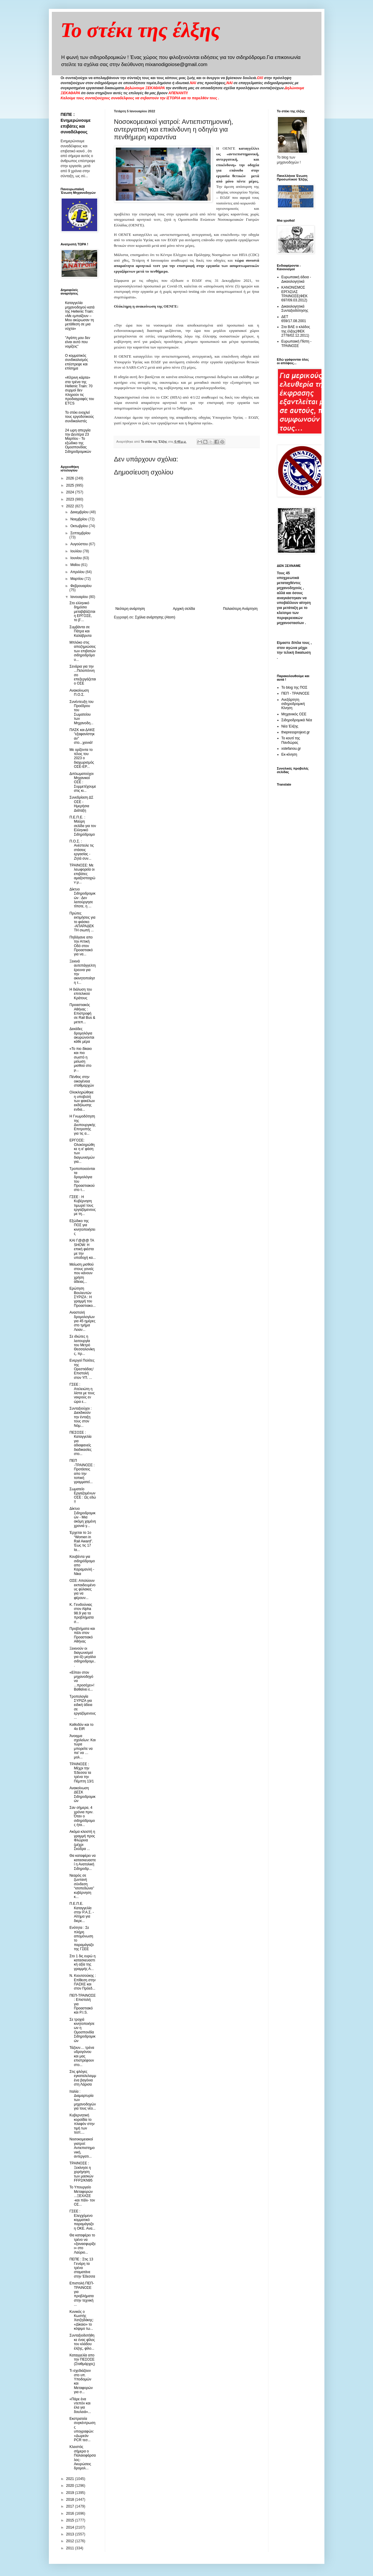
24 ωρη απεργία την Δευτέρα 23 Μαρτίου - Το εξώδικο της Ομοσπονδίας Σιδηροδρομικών (78, 441)
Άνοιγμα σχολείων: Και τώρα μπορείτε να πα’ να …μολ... (82, 1746)
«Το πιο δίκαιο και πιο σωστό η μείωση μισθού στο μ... (80, 1059)
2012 (70, 2541)
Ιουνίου (76, 558)
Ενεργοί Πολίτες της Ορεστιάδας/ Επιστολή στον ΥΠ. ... (82, 1369)
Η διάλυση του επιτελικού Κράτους (80, 993)
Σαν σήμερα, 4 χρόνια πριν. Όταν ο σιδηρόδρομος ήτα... (82, 1816)
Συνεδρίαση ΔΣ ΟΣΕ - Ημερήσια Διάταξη (81, 803)
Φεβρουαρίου (81, 586)
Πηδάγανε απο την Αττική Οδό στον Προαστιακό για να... (80, 946)
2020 (70, 2486)
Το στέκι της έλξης (140, 30)
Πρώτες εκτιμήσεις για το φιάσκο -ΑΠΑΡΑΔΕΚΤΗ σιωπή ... (82, 922)
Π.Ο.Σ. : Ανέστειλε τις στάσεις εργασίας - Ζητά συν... (81, 850)
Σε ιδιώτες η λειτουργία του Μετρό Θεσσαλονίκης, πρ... (82, 1345)
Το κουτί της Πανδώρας (290, 740)
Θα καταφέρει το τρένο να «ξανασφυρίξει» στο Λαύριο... (82, 2243)
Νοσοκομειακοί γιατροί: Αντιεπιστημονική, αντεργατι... (82, 2147)
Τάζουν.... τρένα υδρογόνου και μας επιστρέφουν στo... (81, 2056)
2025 (70, 485)
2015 (70, 2520)
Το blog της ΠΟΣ (294, 687)
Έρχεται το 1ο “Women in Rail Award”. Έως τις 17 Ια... (81, 1541)
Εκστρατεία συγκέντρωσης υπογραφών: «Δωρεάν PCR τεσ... (82, 2429)
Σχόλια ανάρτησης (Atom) (155, 617)
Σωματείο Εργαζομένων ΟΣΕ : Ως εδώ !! (82, 1495)
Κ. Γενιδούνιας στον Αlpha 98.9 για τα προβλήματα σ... (81, 1613)
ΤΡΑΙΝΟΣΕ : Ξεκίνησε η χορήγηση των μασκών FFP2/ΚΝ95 (81, 2171)
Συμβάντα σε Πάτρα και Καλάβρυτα (80, 631)
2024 (70, 492)
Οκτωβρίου (79, 526)
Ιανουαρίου (79, 597)
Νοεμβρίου (79, 519)
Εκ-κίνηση (289, 754)
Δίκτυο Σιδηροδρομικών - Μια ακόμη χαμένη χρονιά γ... (82, 1517)
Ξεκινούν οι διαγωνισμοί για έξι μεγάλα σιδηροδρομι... (82, 1657)
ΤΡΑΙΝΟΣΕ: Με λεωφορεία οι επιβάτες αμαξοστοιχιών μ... (82, 874)
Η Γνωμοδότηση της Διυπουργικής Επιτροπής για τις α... (82, 1125)
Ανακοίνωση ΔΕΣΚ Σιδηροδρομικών (82, 1794)
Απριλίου (77, 572)
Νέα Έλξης (289, 726)
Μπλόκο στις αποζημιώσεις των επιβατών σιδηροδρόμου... (82, 651)
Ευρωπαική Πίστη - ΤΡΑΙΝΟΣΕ (296, 343)
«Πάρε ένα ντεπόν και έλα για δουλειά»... (80, 2405)
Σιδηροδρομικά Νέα (296, 720)
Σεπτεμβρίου (80, 533)
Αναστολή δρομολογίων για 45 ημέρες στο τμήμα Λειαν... (82, 1321)
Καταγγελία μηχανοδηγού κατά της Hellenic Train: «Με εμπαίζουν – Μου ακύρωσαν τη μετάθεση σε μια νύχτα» (80, 315)
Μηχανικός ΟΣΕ (294, 714)
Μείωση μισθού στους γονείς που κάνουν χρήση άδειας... (81, 1273)
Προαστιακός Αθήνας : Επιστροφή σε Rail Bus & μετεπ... (82, 1013)
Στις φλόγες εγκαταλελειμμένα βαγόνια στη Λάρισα (82, 2078)
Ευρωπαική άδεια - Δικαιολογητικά (296, 279)
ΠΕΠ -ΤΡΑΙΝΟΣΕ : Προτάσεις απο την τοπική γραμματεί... (82, 1471)
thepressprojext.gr (295, 732)
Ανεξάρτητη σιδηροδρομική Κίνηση (293, 704)
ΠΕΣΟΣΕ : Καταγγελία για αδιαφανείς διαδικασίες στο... (80, 1443)
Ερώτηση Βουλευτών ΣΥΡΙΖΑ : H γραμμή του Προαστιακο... (82, 1297)
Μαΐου (75, 565)
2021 (70, 2479)
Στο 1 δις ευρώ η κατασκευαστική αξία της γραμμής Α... (82, 1962)
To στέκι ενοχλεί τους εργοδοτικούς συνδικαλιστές (79, 416)
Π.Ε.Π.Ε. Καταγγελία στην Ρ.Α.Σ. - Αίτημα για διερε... (81, 1912)
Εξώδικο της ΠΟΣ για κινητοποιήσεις (82, 1227)
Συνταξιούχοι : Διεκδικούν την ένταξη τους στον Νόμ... (80, 1417)
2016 (70, 2513)
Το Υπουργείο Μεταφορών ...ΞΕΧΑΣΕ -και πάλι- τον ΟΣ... (82, 2195)
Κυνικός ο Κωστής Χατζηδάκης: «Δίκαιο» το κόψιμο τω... (81, 2320)
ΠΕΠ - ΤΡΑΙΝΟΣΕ (295, 693)
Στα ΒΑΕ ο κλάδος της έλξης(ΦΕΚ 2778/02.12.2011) (295, 331)
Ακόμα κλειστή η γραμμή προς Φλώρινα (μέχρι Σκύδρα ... (82, 1840)
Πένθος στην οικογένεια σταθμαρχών (81, 1081)
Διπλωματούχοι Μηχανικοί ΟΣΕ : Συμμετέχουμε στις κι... (82, 782)
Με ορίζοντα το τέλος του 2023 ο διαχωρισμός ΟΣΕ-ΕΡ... (81, 758)
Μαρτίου (77, 579)
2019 (70, 2493)
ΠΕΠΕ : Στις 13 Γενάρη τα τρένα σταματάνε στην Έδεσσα (82, 2267)
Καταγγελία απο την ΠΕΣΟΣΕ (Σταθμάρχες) (82, 2359)
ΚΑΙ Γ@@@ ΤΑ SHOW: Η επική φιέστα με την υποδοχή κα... (82, 1249)
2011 (70, 2548)
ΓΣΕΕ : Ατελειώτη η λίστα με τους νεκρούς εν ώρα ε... (82, 1393)
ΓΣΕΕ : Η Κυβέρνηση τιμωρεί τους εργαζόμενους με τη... (82, 1205)
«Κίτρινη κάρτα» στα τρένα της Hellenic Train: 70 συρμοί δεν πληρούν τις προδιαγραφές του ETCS (79, 390)
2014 (70, 2527)
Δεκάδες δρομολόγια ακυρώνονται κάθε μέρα (81, 1035)
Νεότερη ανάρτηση (130, 609)
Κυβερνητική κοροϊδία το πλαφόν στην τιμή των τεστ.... (82, 2123)
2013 (70, 2534)
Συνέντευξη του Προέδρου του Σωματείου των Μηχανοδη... (81, 712)
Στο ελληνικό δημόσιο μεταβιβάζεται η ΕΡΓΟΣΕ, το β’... (82, 611)
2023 (70, 499)
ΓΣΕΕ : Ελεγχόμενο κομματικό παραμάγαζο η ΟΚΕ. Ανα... (82, 2219)
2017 (70, 2506)
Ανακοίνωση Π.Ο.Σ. (79, 692)
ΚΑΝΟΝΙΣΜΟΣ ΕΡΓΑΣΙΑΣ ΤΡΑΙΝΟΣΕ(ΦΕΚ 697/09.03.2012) (294, 293)
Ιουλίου (76, 551)
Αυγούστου (79, 544)
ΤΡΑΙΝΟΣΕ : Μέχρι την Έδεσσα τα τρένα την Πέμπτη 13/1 (81, 1772)
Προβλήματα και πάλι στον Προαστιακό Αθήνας (82, 1635)
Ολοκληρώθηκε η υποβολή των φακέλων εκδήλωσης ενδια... (82, 1101)
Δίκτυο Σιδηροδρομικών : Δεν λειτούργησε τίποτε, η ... (82, 898)
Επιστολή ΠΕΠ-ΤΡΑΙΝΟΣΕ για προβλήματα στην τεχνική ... (81, 2294)
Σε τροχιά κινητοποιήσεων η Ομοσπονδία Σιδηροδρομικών (82, 2030)
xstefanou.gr (291, 748)
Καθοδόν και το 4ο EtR (81, 1727)
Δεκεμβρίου (79, 512)
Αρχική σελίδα (184, 609)
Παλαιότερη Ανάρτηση (240, 609)
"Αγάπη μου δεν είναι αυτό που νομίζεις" (77, 342)
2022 (70, 506)
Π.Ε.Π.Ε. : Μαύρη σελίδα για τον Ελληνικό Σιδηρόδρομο (82, 826)
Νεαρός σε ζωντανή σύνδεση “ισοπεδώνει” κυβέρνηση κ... (81, 1886)
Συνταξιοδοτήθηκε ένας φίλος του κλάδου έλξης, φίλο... (82, 2341)
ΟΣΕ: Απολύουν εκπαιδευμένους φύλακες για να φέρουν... (82, 1589)
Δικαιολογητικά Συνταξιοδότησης (294, 308)
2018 (70, 2499)
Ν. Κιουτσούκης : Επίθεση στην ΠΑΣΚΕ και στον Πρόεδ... (82, 1982)
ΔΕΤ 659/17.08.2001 (293, 319)
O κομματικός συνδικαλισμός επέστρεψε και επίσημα (76, 362)
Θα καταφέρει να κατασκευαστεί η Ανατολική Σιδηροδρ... (82, 1862)
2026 (70, 478)
